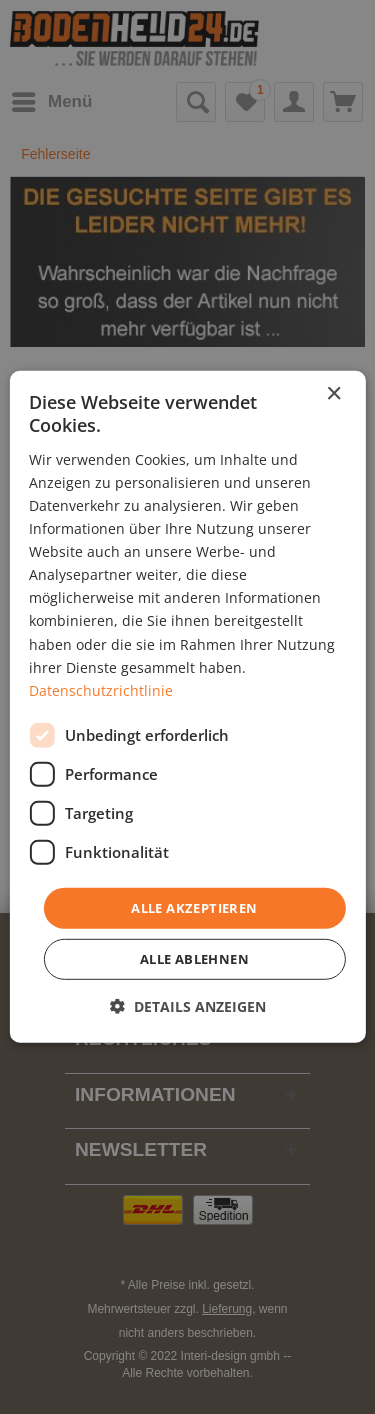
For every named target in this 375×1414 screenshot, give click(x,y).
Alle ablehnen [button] (194, 959)
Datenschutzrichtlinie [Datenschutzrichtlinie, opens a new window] (101, 690)
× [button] (333, 394)
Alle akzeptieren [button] (194, 908)
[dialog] (187, 707)
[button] (188, 1006)
